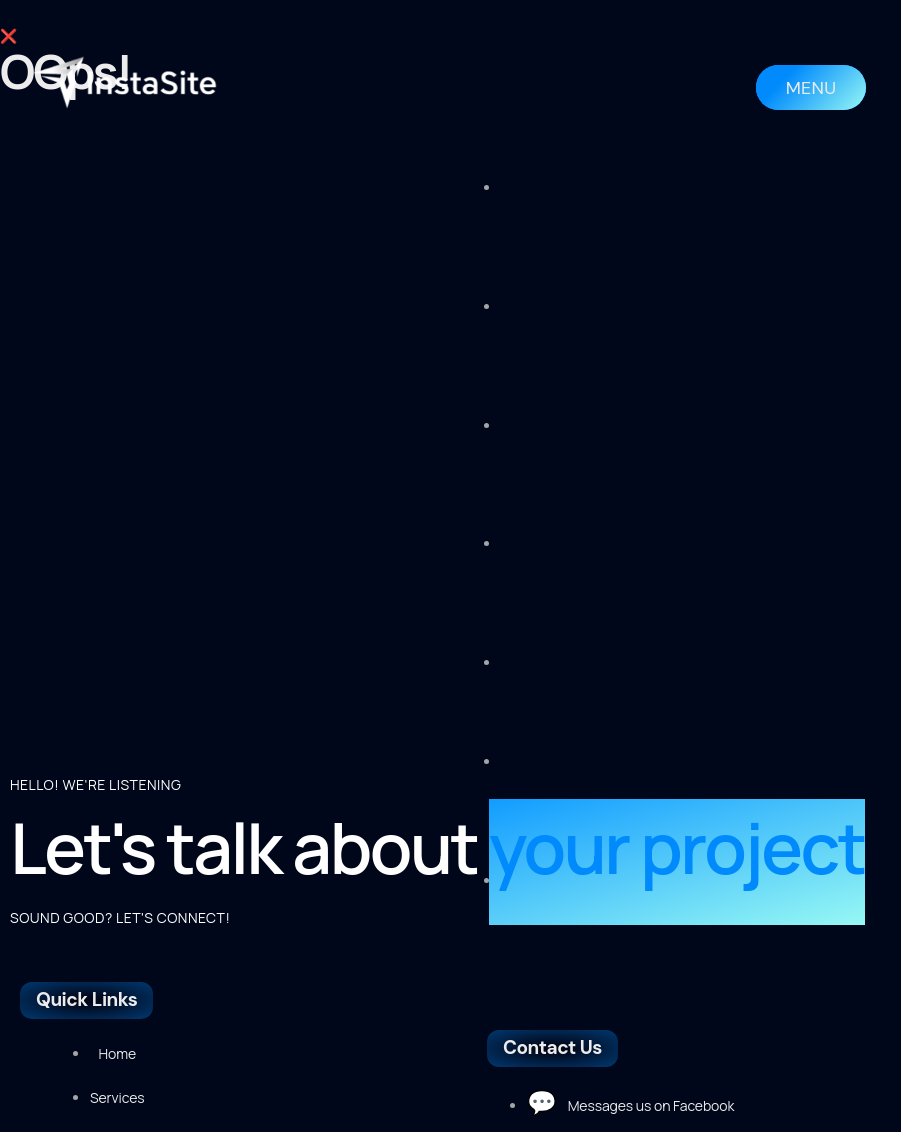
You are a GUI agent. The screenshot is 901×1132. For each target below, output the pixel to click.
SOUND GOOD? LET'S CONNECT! (120, 665)
